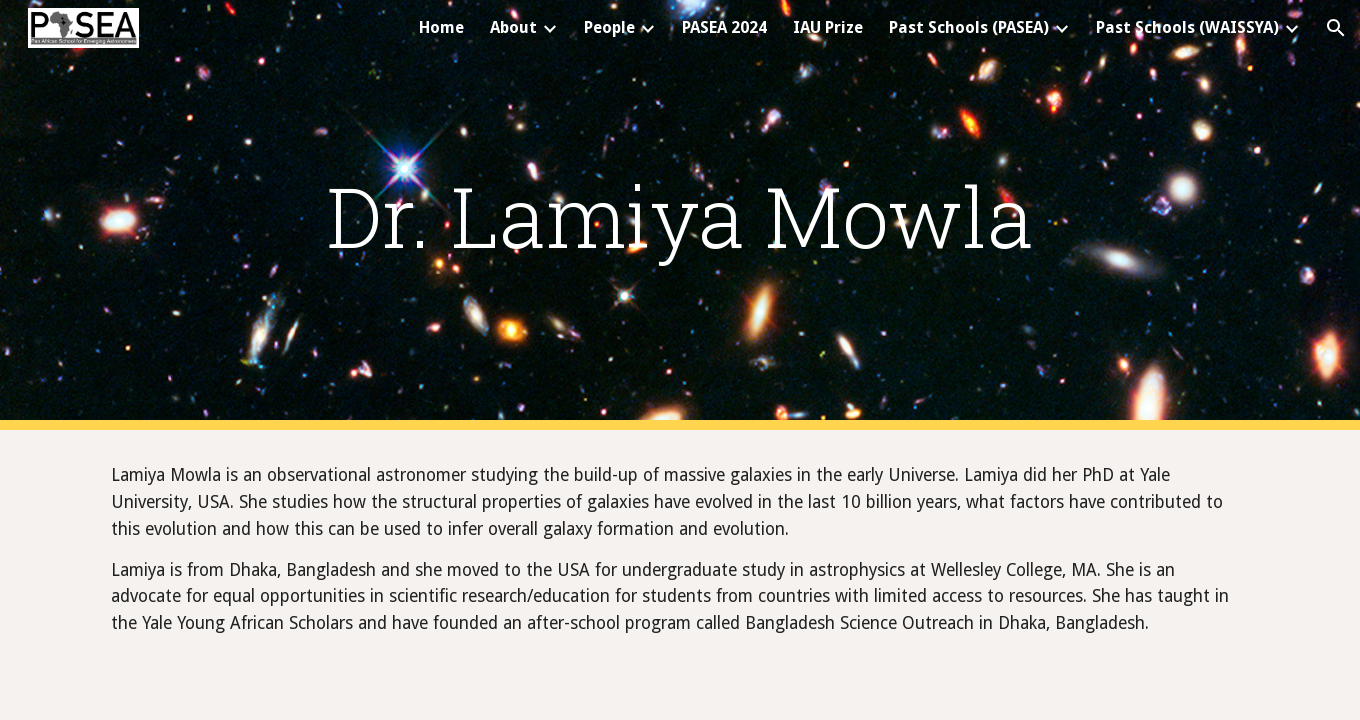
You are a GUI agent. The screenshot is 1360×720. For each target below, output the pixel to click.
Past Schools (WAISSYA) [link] (1187, 27)
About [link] (513, 27)
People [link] (609, 27)
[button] (1336, 28)
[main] (680, 215)
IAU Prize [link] (828, 27)
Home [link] (441, 27)
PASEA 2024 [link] (724, 27)
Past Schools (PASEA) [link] (969, 27)
